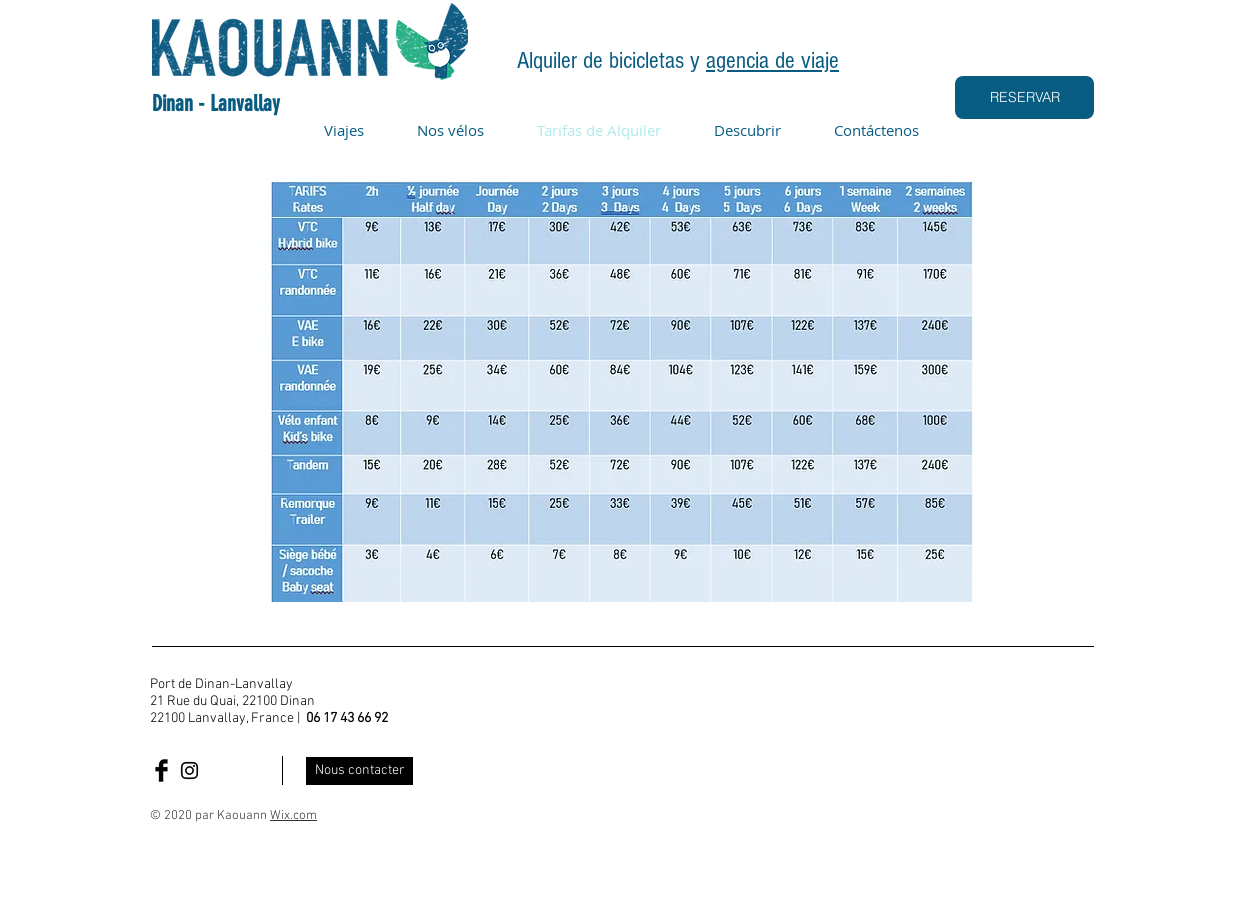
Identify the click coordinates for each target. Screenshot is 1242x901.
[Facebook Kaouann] (161, 770)
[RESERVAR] (1024, 97)
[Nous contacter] (359, 771)
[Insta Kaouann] (189, 770)
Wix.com (293, 816)
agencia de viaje (772, 60)
